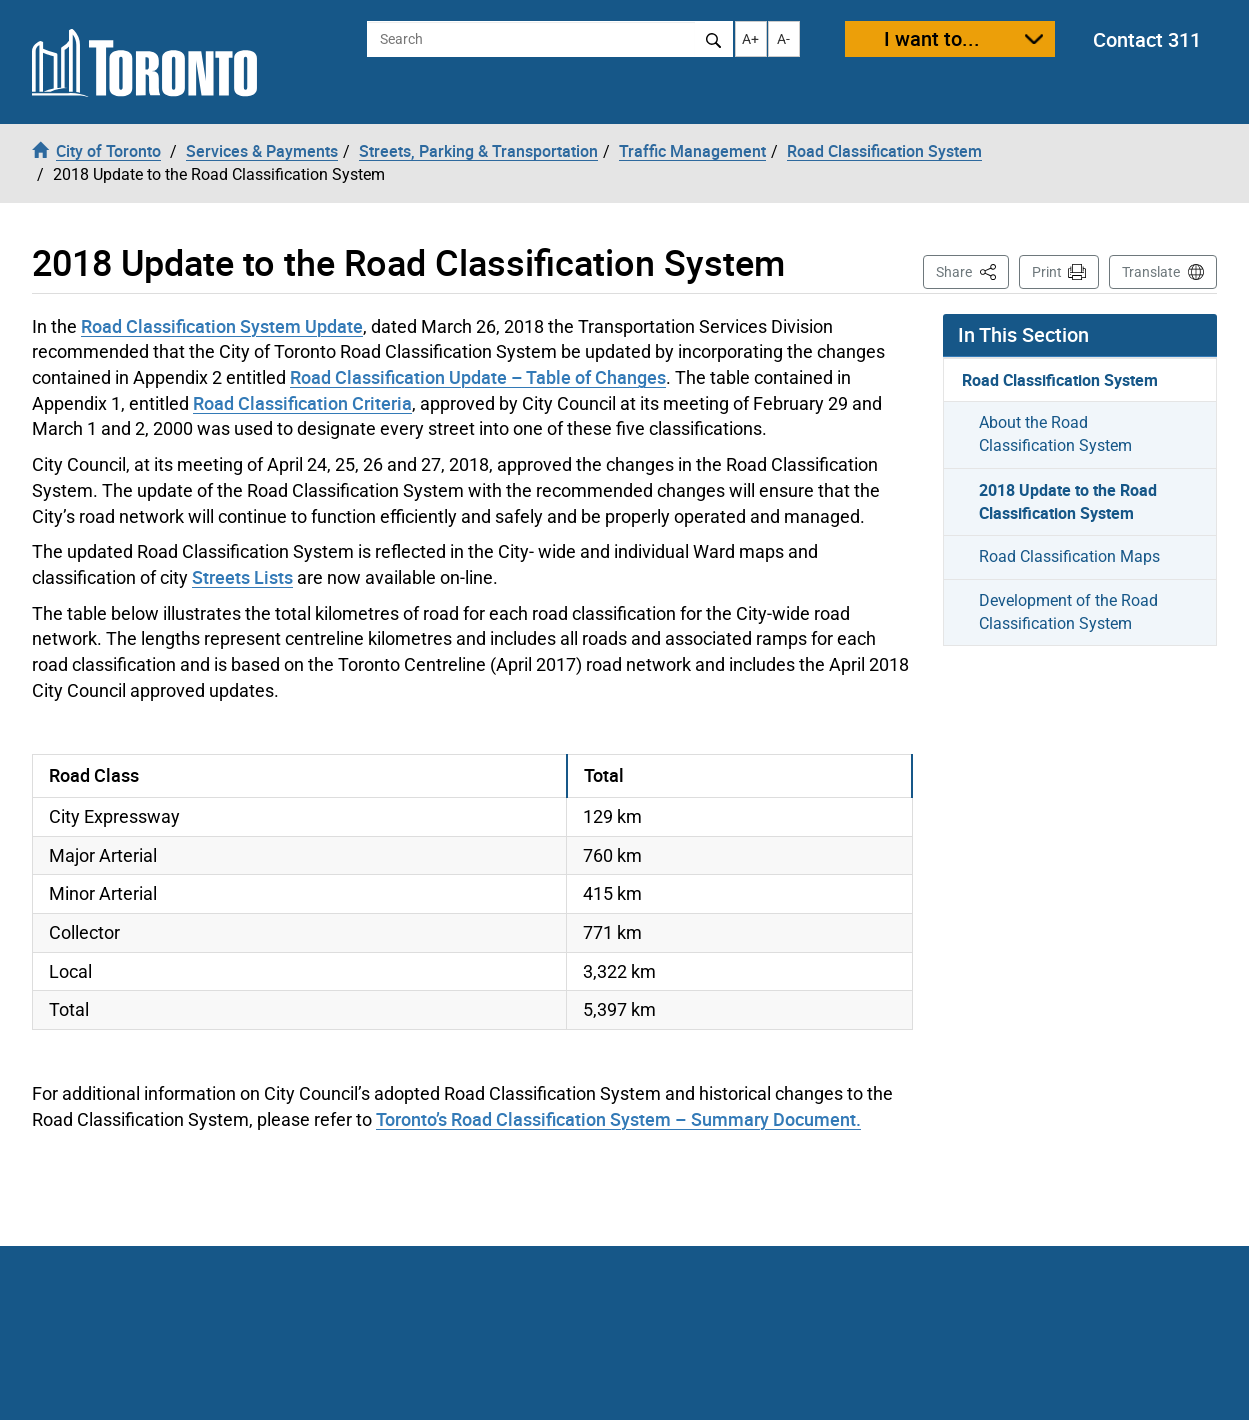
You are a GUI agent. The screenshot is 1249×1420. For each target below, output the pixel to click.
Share (972, 270)
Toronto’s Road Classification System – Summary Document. (618, 1119)
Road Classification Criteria (302, 403)
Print (1047, 272)
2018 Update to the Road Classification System (1068, 501)
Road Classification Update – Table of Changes (478, 377)
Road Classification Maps (1069, 556)
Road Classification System (1060, 380)
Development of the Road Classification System (1068, 612)
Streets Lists (242, 577)
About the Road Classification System (1055, 434)
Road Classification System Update (222, 326)
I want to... (932, 38)
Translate (1151, 272)
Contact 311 (1147, 39)
